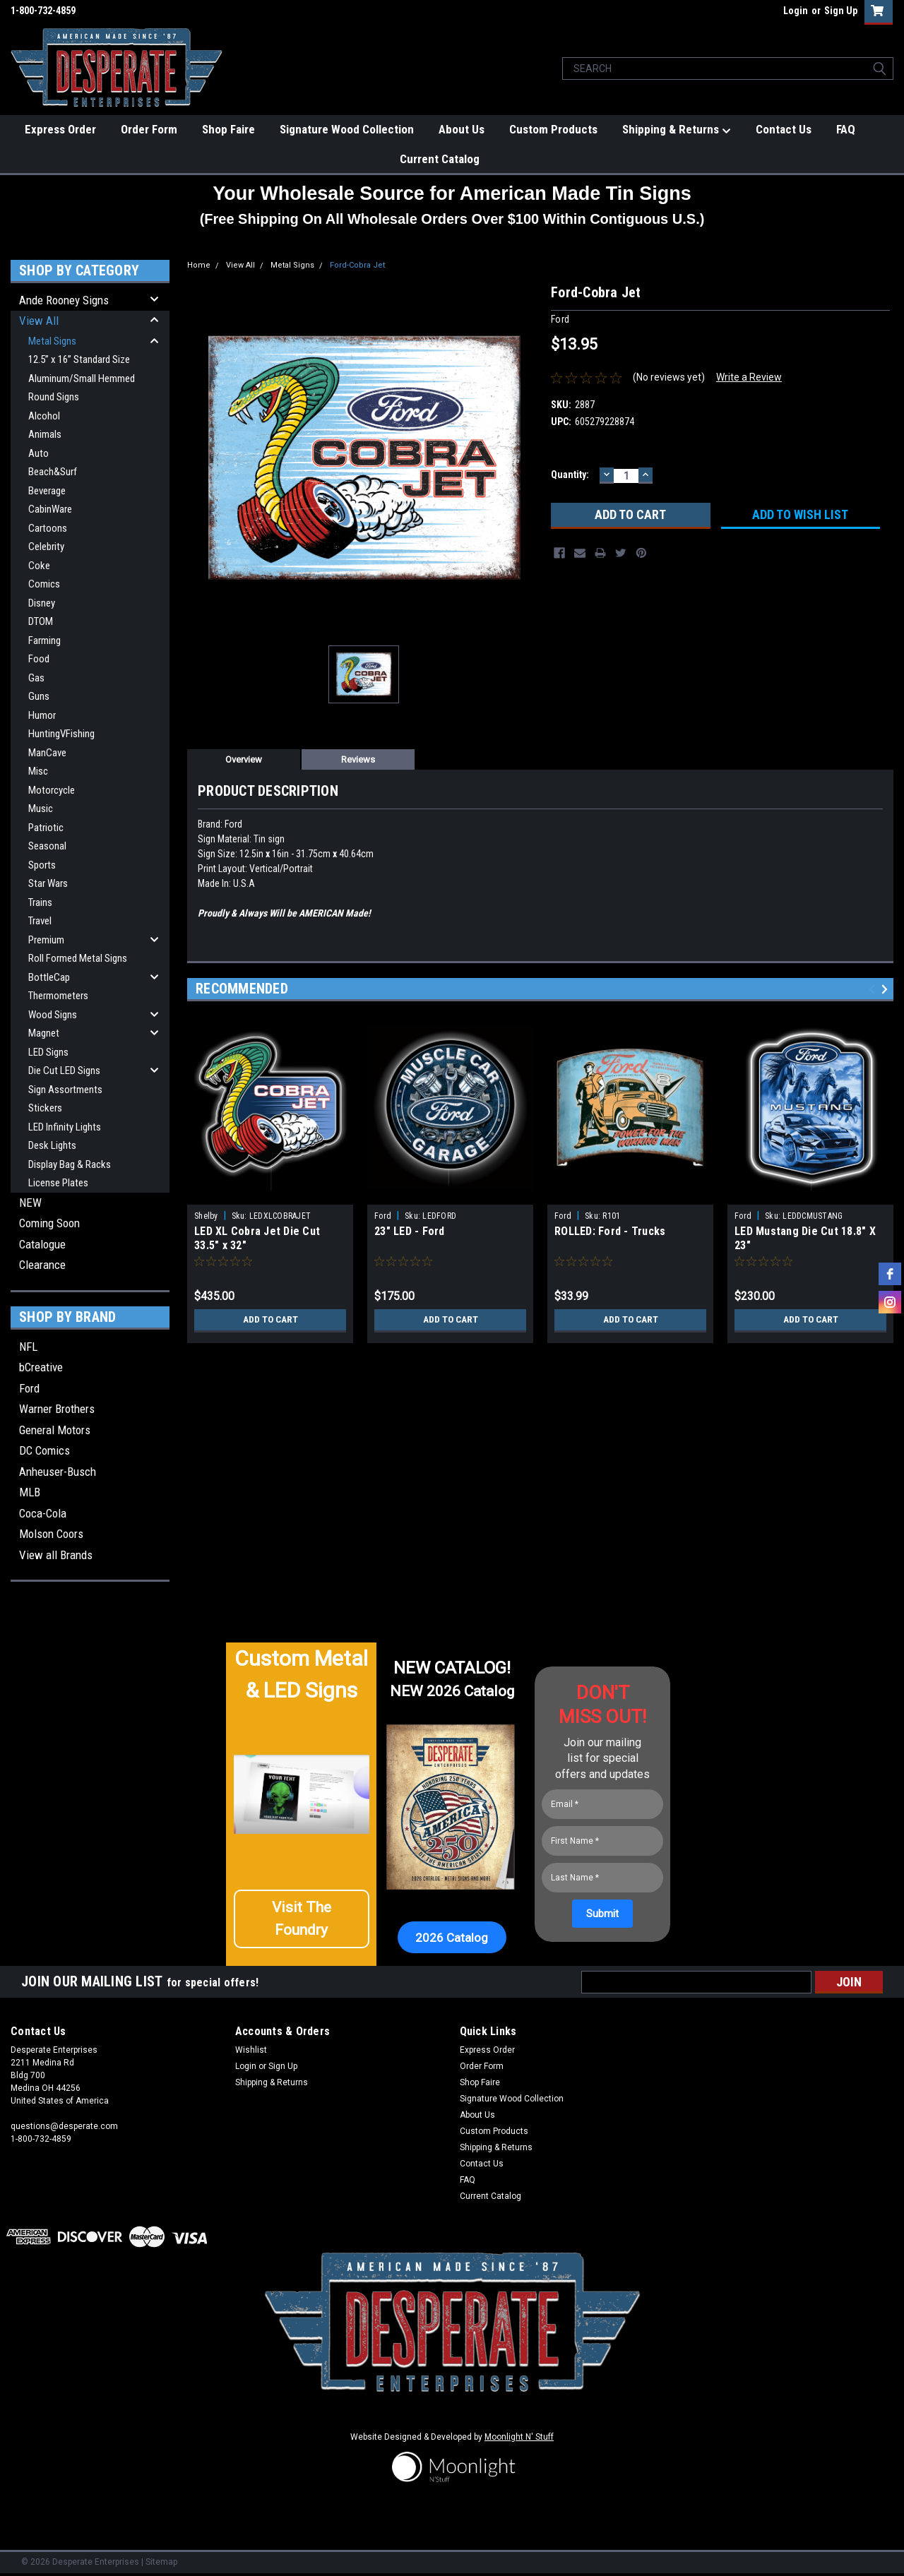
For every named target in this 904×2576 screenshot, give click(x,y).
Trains (40, 902)
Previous (874, 989)
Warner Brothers (57, 1409)
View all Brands (56, 1555)
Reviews (358, 759)
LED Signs (48, 1052)
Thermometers (58, 995)
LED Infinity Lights (64, 1127)
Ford (29, 1388)
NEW (30, 1202)
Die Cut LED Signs (64, 1070)
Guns (38, 696)
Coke (39, 565)
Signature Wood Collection (347, 129)
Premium (46, 940)
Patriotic (46, 827)
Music (40, 808)
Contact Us (783, 129)
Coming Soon (49, 1223)
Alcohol (44, 416)
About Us (461, 129)
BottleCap (49, 977)
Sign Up (840, 10)
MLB (29, 1492)
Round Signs (53, 396)
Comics (44, 584)
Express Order (60, 129)
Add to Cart (270, 1319)
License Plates (58, 1182)
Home (198, 265)
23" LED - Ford (409, 1231)
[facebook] (890, 1274)
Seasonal (47, 846)
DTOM (40, 621)
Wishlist (251, 2050)
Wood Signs (52, 1014)
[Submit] (602, 1914)
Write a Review (749, 377)
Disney (41, 603)
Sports (42, 865)
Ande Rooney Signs (64, 300)
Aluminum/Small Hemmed (81, 378)
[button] (301, 1919)
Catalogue (42, 1244)
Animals (44, 434)
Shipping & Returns (676, 130)
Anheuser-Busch (57, 1472)
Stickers (45, 1108)
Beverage (47, 490)
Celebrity (46, 546)
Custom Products (553, 129)
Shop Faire (228, 129)
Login (795, 10)
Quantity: (570, 474)
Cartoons (47, 528)
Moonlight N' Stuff (519, 2437)
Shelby (206, 1216)
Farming (44, 640)
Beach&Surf (52, 471)
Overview (243, 759)
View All (39, 321)
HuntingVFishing (61, 733)
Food (38, 658)
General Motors (54, 1430)
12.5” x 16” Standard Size (79, 359)
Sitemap (161, 2562)
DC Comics (44, 1450)
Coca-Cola (42, 1513)
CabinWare (50, 509)
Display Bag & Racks (69, 1164)
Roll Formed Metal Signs (77, 958)
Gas (36, 678)
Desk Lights (52, 1145)
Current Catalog (440, 159)
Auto (38, 453)
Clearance (42, 1265)
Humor (42, 715)
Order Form (149, 129)
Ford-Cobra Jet (357, 265)
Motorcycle (51, 790)
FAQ (845, 129)
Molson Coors (51, 1534)
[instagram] (890, 1302)
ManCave (47, 752)
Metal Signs (52, 341)
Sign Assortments (65, 1089)
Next (886, 989)
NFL (28, 1347)
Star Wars (48, 883)
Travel (40, 920)
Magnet (43, 1033)
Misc (38, 771)
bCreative (41, 1367)
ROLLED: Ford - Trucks (609, 1231)
